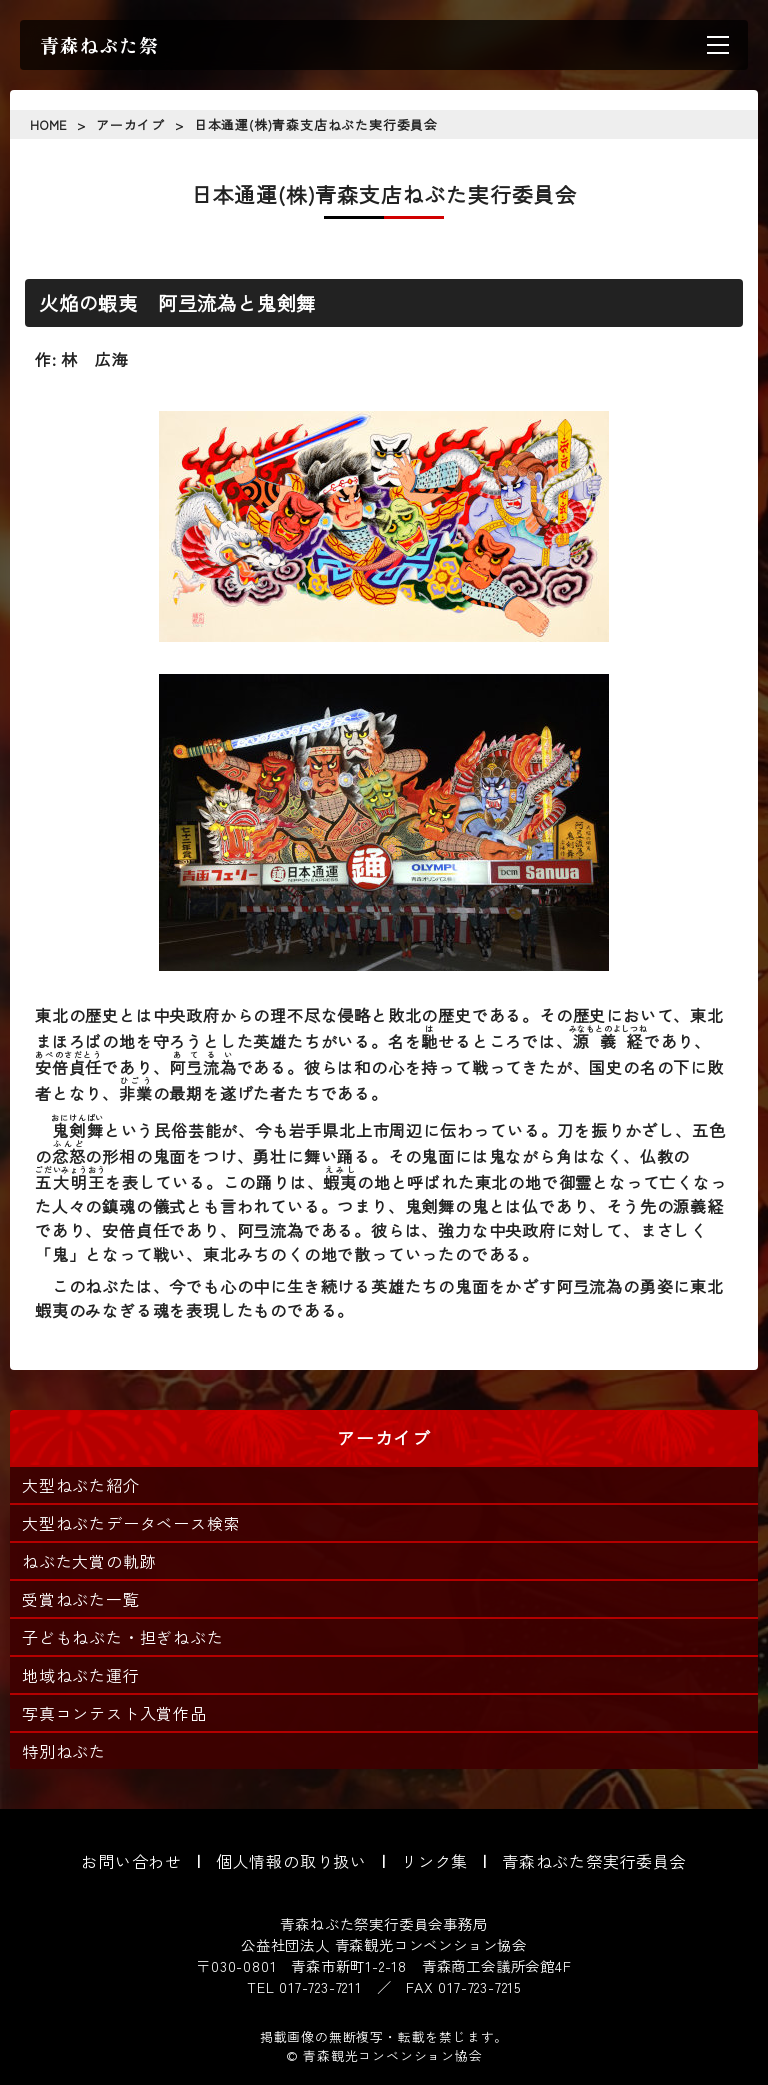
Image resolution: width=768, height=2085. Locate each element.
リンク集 (434, 1861)
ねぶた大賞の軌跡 (89, 1561)
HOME (48, 124)
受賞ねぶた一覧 (81, 1599)
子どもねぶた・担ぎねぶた (123, 1637)
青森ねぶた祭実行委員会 (594, 1861)
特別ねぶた (64, 1751)
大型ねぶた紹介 (81, 1485)
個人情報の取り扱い (291, 1861)
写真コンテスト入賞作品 (114, 1713)
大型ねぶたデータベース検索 (131, 1523)
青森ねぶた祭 (99, 45)
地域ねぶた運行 (81, 1675)
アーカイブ (130, 124)
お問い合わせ (131, 1861)
